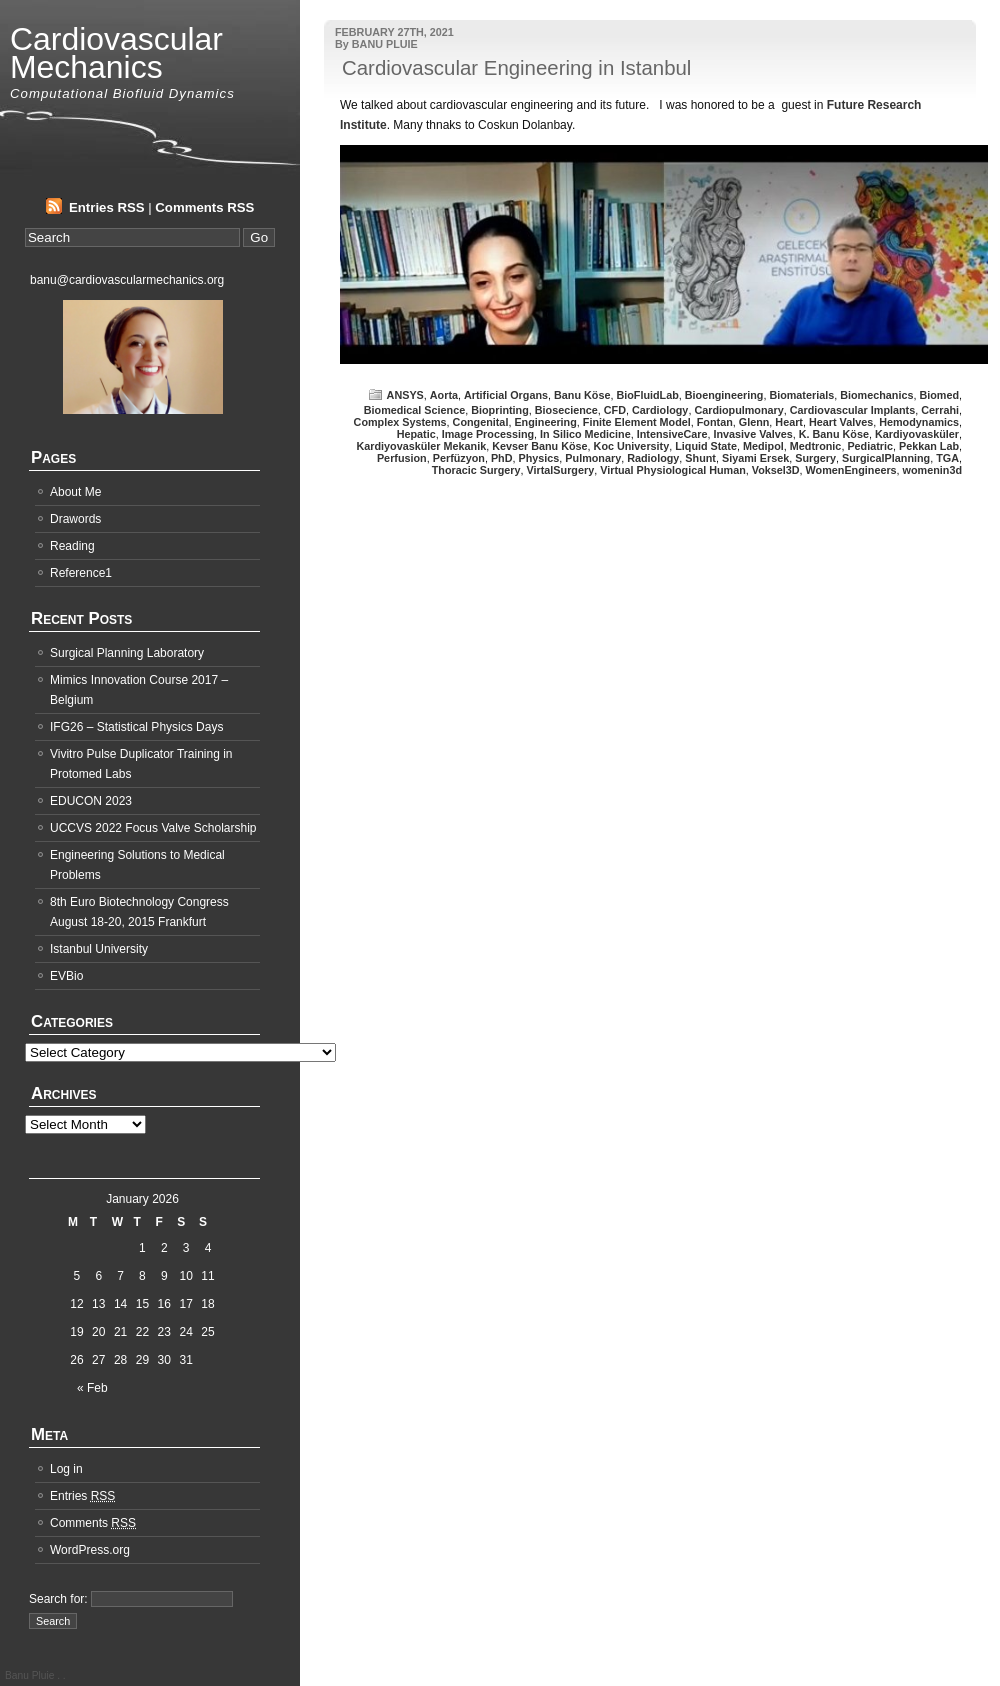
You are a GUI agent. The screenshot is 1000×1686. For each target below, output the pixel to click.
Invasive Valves (753, 434)
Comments (93, 1523)
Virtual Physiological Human (673, 470)
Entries (82, 1496)
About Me (75, 492)
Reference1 (81, 573)
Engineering (545, 422)
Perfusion (402, 458)
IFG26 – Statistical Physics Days (136, 727)
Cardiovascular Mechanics (116, 53)
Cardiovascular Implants (852, 410)
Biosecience (566, 410)
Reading (72, 546)
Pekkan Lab (929, 446)
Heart (789, 422)
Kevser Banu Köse (539, 446)
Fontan (715, 422)
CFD (615, 410)
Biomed (939, 395)
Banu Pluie (31, 1675)
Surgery (815, 458)
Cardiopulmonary (738, 410)
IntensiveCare (672, 434)
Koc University (632, 446)
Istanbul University (99, 949)
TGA (947, 458)
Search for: (58, 1599)
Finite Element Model (637, 422)
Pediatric (870, 446)
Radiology (653, 458)
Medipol (763, 446)
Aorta (444, 395)
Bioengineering (724, 395)
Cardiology (660, 410)
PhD (502, 458)
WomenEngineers (851, 470)
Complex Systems (400, 422)
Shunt (700, 458)
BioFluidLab (647, 395)
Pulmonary (593, 458)
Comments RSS (204, 207)
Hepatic (416, 434)
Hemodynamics (919, 422)
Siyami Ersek (755, 458)
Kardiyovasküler (917, 434)
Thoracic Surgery (476, 470)
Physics (539, 458)
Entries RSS (107, 207)
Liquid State (706, 446)
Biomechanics (876, 395)
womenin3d (932, 470)
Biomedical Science (414, 410)
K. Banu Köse (834, 434)
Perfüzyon (459, 458)
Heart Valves (841, 422)
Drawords (75, 519)
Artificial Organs (506, 395)
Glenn (754, 422)
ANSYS (405, 395)
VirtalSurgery (561, 470)
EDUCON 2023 (91, 801)
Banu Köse (582, 395)
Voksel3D (776, 470)
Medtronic (816, 446)
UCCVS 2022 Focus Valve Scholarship (153, 828)
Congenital (481, 422)
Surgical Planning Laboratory (127, 653)
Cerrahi (940, 410)
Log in (66, 1469)
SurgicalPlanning (886, 458)
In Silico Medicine (585, 434)
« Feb (92, 1388)
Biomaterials (801, 395)
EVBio (66, 976)
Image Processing (488, 434)
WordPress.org (90, 1550)
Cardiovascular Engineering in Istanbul (516, 68)
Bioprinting (500, 410)
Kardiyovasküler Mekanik (422, 446)
